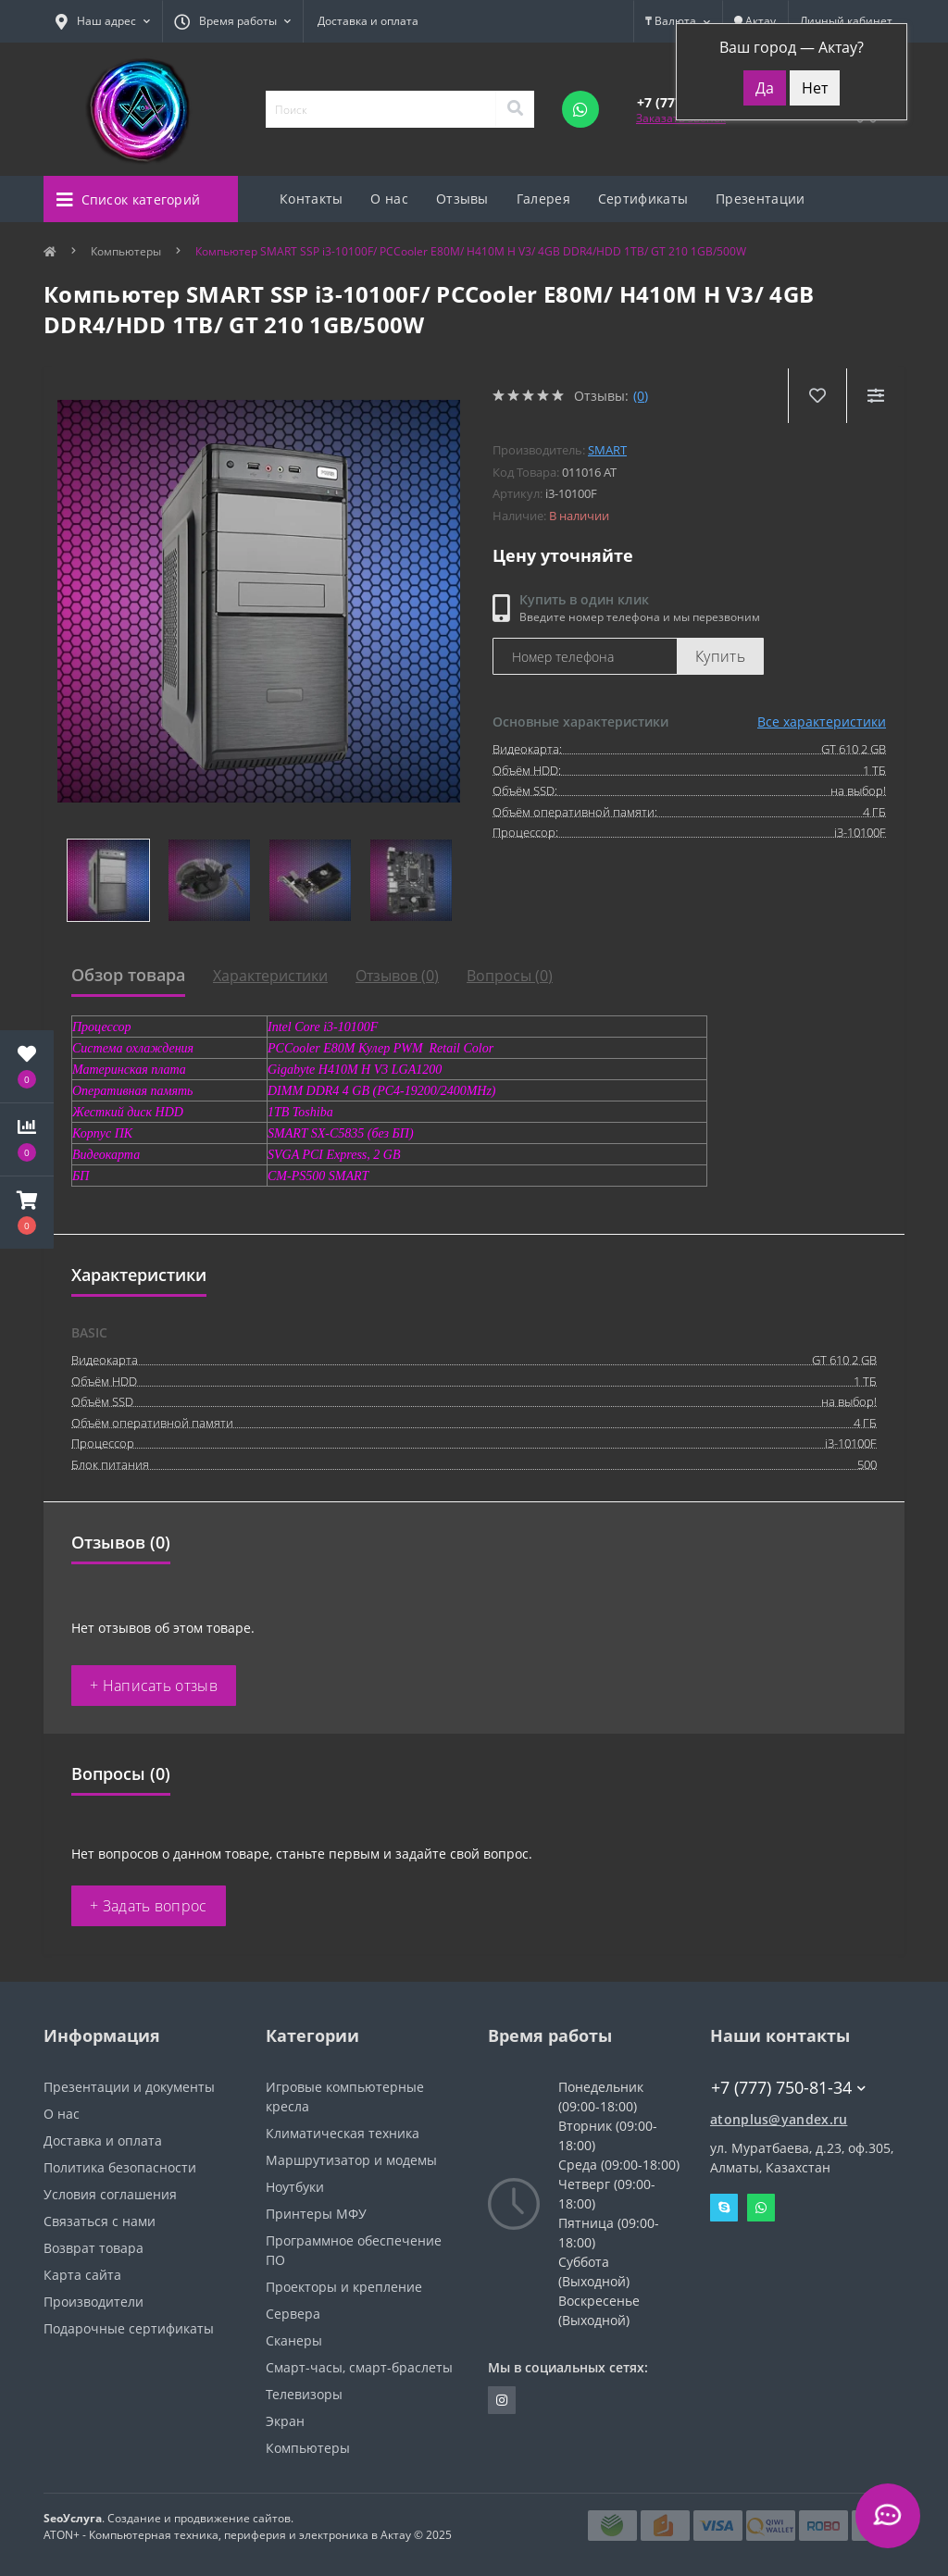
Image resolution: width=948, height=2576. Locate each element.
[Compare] (875, 395)
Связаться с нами (100, 2221)
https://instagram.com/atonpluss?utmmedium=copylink (501, 2400)
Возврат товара (93, 2248)
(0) (640, 395)
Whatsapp (761, 2207)
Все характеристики (821, 721)
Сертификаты (643, 198)
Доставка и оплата (368, 21)
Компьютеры (126, 251)
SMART (607, 450)
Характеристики (270, 975)
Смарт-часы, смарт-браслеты (359, 2367)
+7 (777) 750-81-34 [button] (788, 2087)
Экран (285, 2421)
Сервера (293, 2313)
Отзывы (462, 198)
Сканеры (294, 2340)
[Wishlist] (817, 395)
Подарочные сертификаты (129, 2328)
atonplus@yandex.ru (778, 2119)
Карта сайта (82, 2275)
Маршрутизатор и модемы (351, 2160)
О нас (389, 198)
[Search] (514, 109)
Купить (720, 656)
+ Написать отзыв (154, 1685)
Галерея (543, 198)
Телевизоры (304, 2394)
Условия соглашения (110, 2194)
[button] (27, 1212)
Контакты (311, 198)
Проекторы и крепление (344, 2287)
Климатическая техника (342, 2133)
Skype (724, 2207)
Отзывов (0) (397, 975)
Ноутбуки (295, 2187)
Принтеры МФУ (316, 2213)
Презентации (760, 198)
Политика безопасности (120, 2167)
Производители (93, 2301)
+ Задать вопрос (148, 1906)
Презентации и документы (129, 2087)
